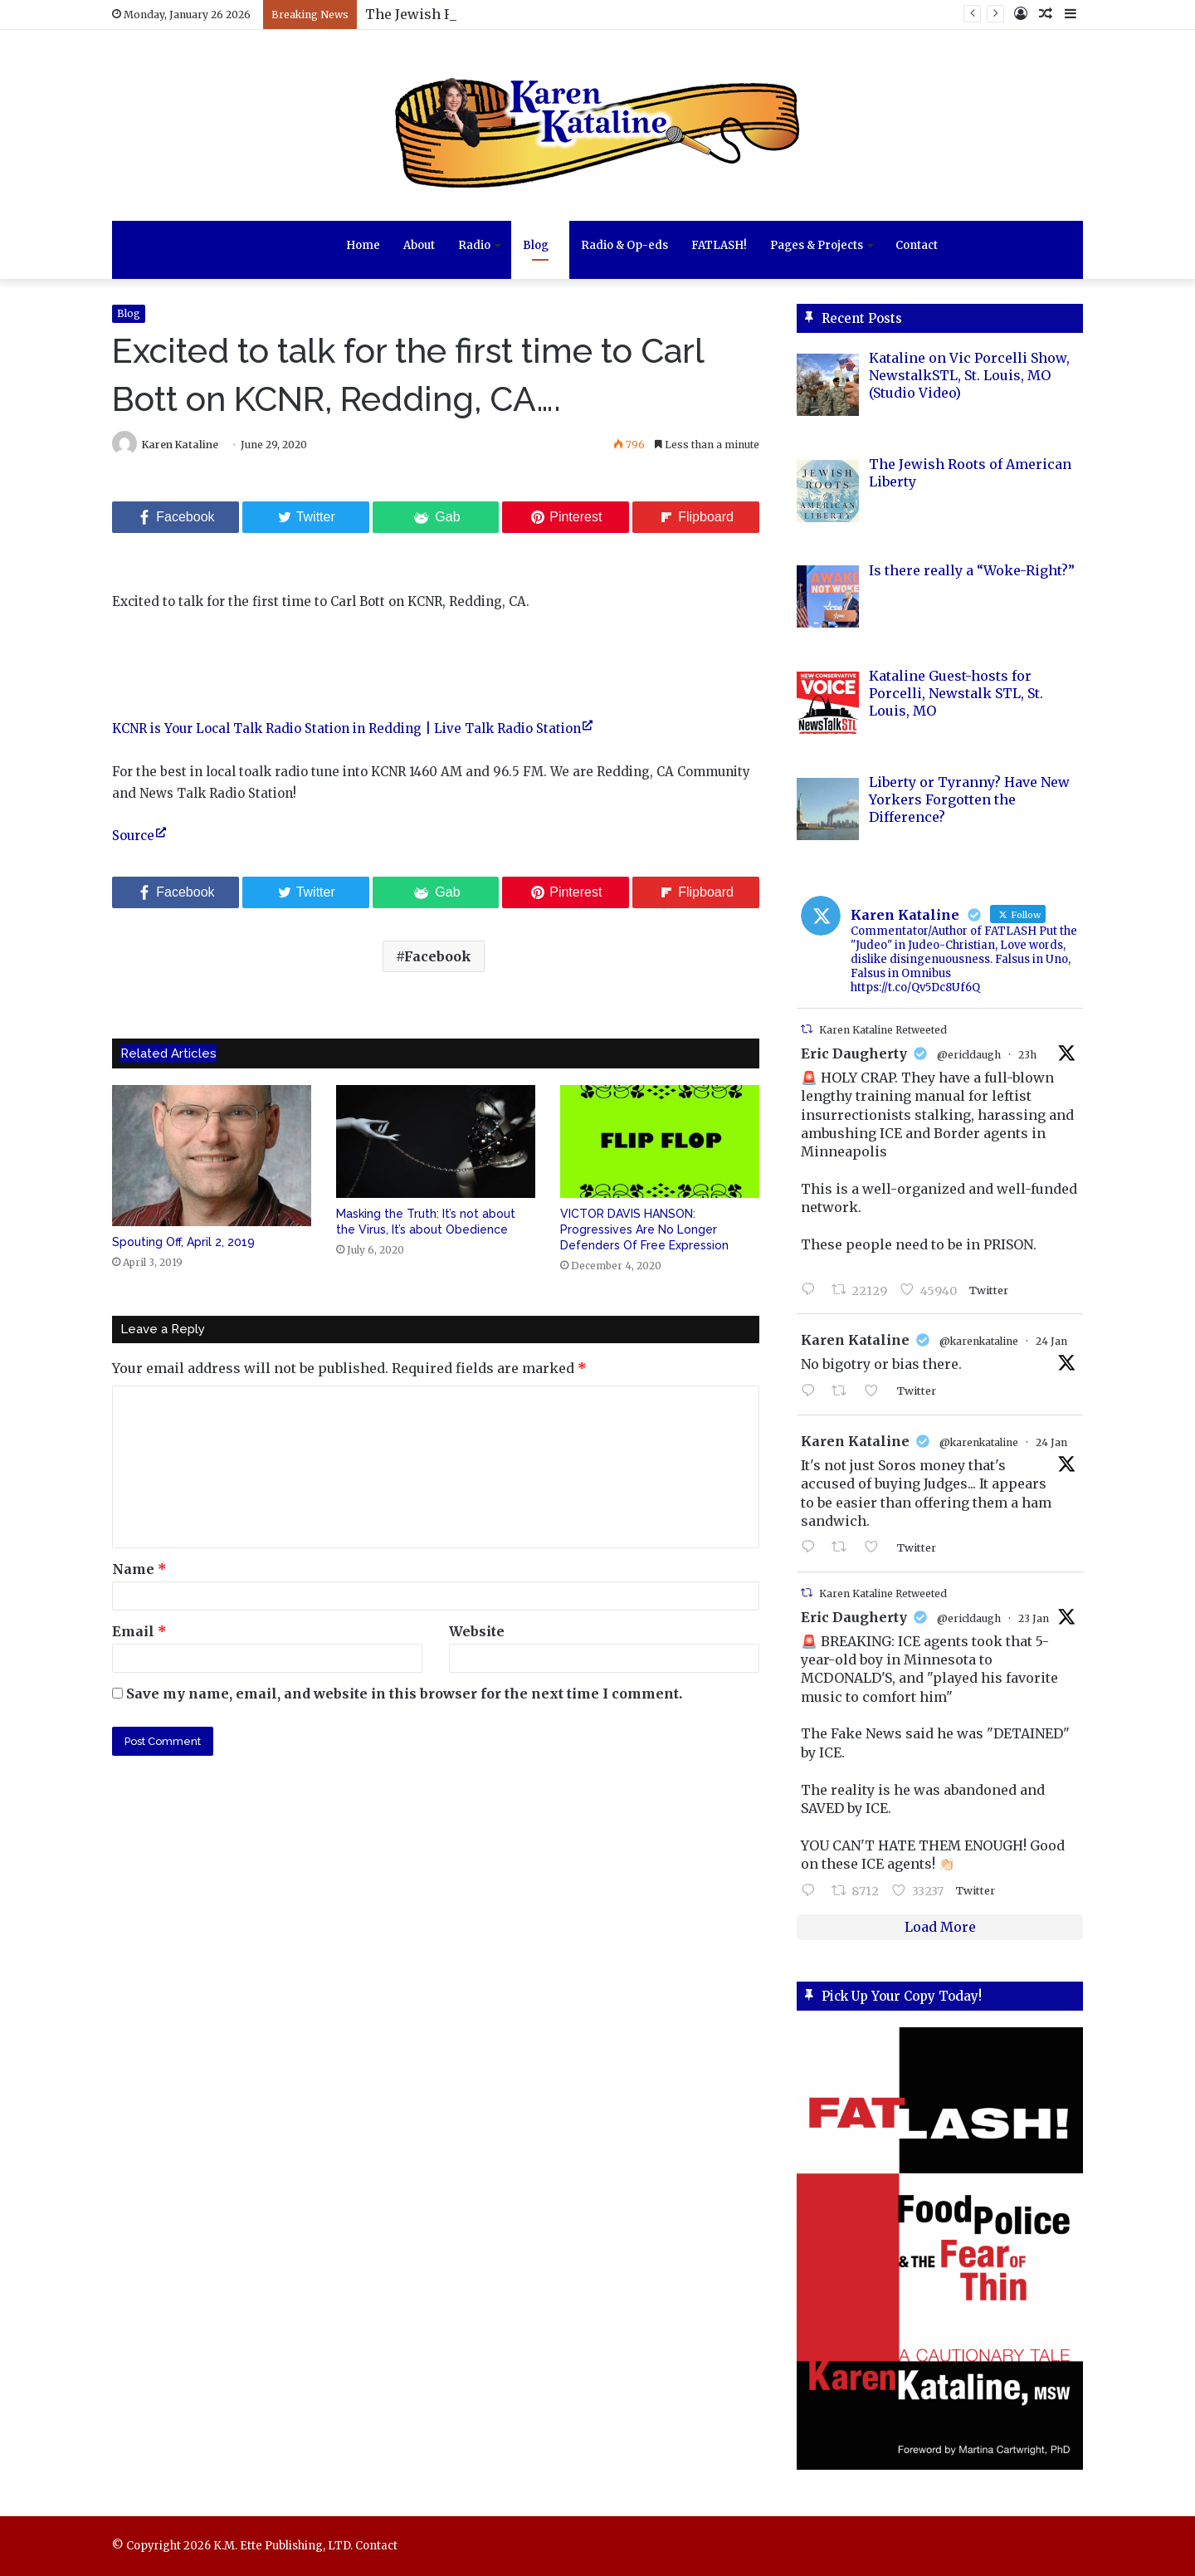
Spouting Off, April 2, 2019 (183, 1242)
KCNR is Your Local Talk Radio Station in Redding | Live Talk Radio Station (346, 728)
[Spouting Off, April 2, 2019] (211, 1155)
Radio (474, 245)
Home (363, 245)
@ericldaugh (969, 1054)
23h (1027, 1054)
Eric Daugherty (854, 1053)
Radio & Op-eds (624, 245)
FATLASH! (719, 245)
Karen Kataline (180, 444)
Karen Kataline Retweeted (883, 1030)
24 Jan (1051, 1341)
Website (477, 1631)
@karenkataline (978, 1341)
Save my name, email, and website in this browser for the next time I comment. (404, 1693)
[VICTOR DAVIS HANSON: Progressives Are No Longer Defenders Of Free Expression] (659, 1141)
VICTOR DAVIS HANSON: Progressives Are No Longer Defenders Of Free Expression (644, 1229)
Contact (916, 245)
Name (139, 1569)
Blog (536, 245)
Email (139, 1631)
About (419, 245)
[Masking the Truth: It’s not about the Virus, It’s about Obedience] (435, 1141)
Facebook (437, 956)
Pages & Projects (816, 245)
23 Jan (1033, 1618)
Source (133, 835)
